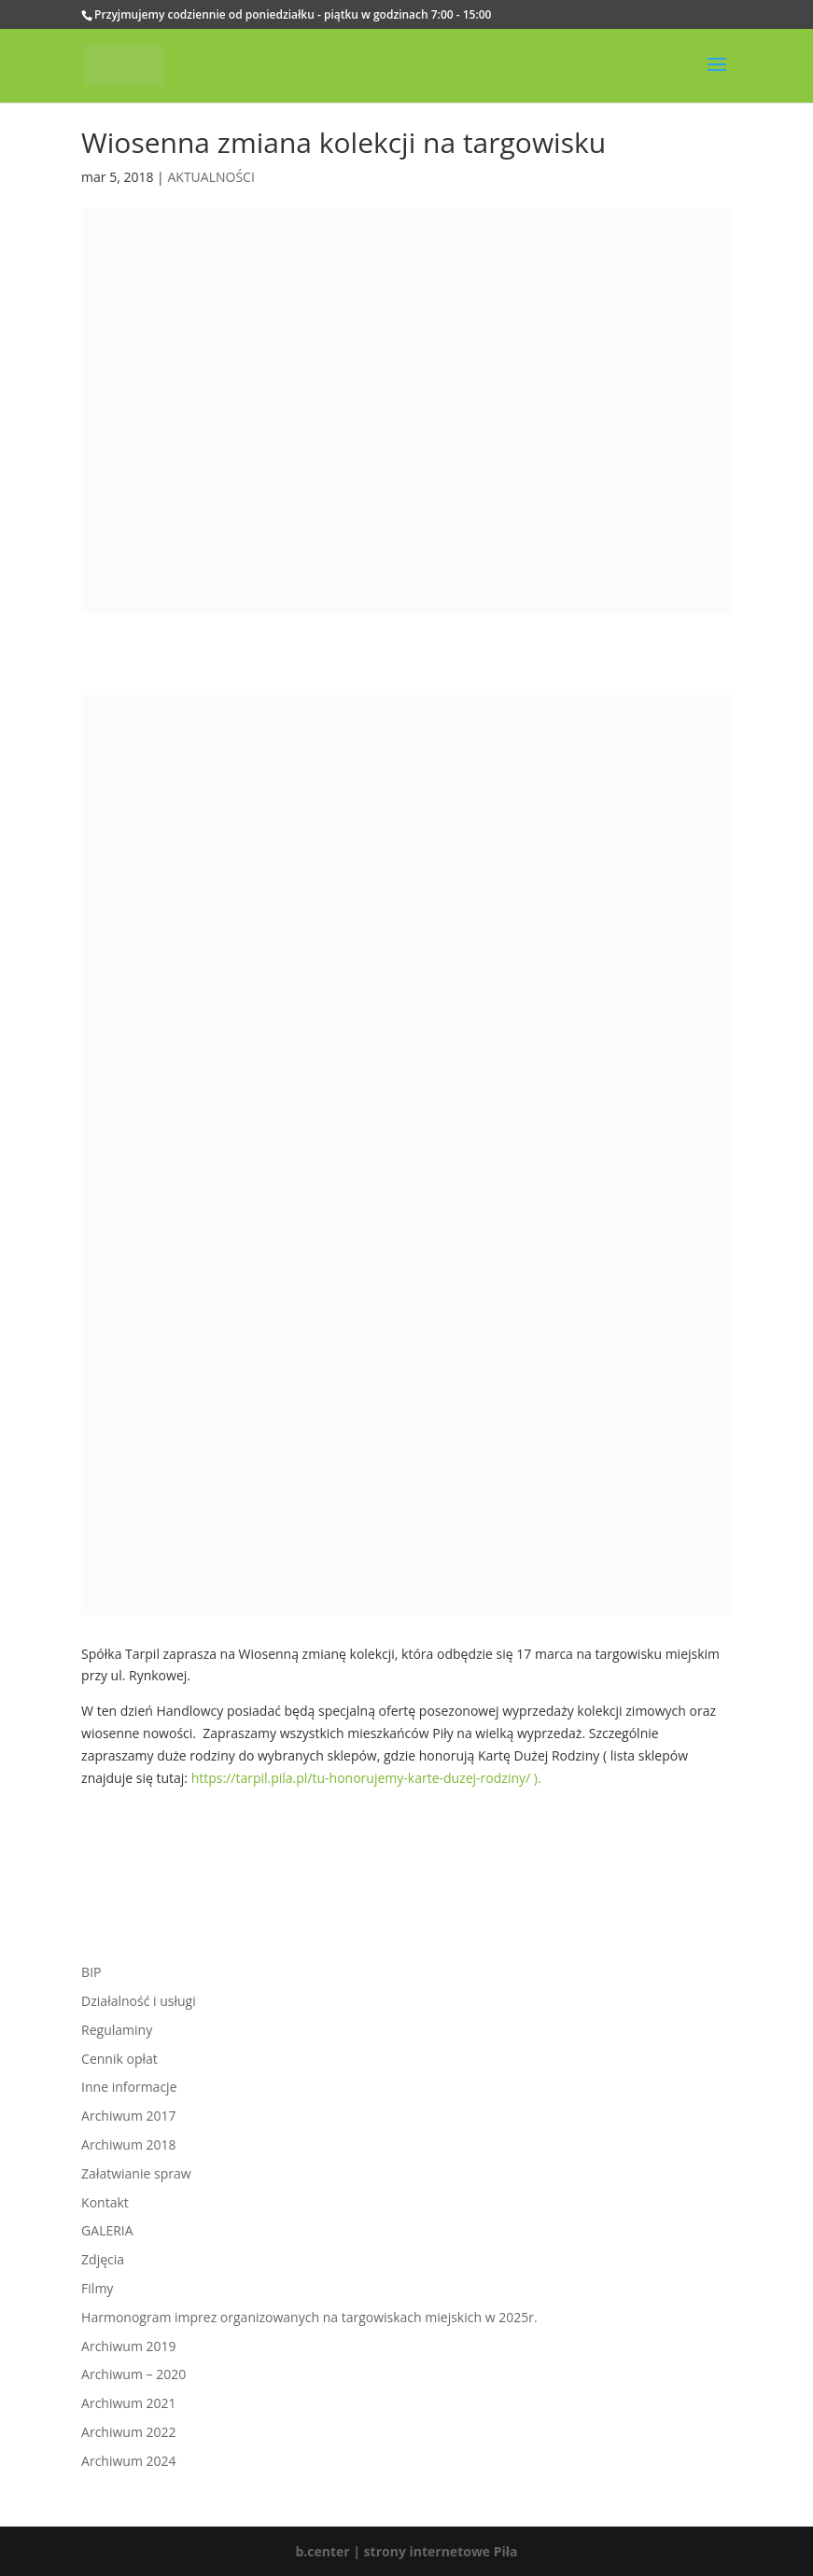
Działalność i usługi (138, 2001)
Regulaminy (116, 2030)
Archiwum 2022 (128, 2432)
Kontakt (105, 2202)
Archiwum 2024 (128, 2461)
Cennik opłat (119, 2059)
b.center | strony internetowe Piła (406, 2551)
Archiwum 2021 (128, 2403)
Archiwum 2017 (128, 2115)
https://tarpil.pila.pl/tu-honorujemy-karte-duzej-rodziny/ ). (366, 1778)
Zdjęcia (102, 2259)
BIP (91, 1972)
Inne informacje (128, 2087)
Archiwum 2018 (128, 2144)
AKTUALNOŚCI (210, 177)
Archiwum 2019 (128, 2346)
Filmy (97, 2288)
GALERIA (107, 2230)
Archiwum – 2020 (133, 2374)
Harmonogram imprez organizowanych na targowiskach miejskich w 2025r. (309, 2317)
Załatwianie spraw (135, 2173)
